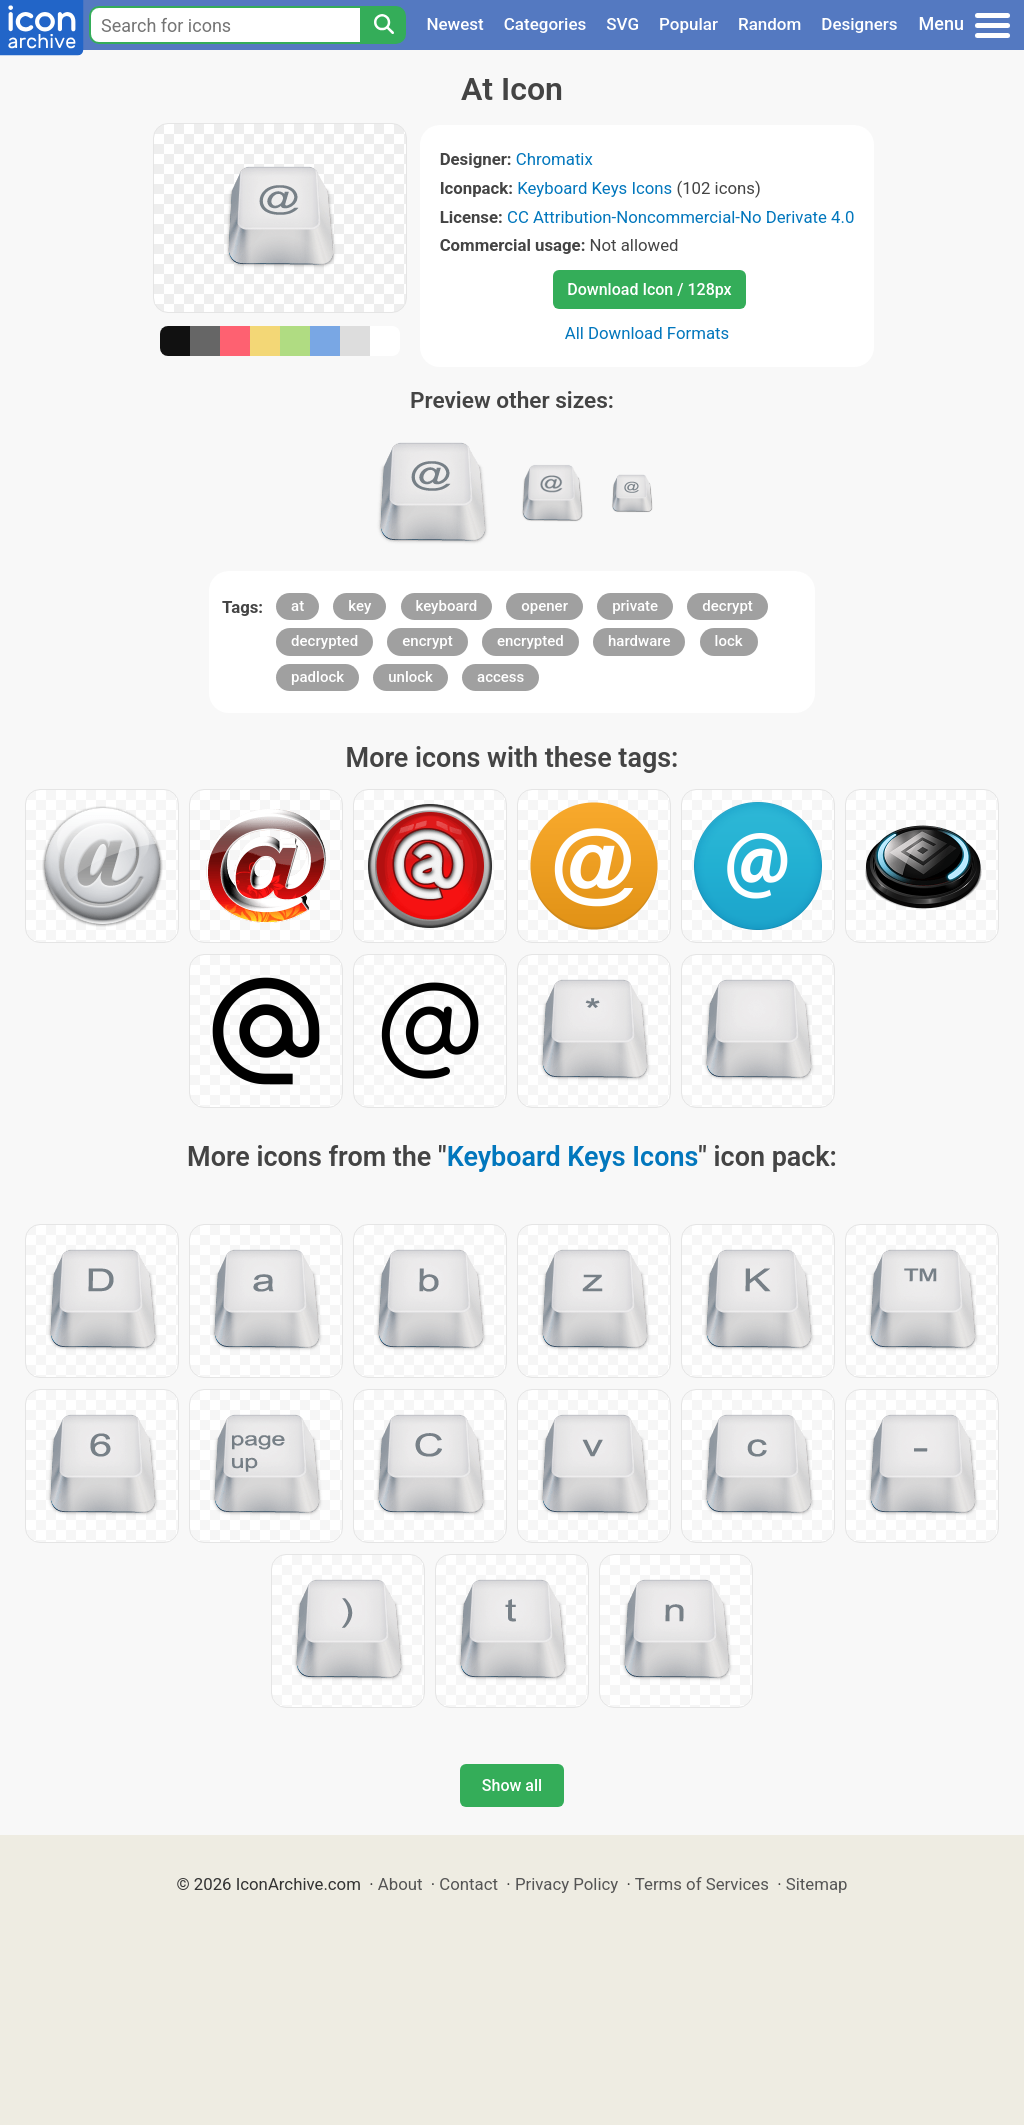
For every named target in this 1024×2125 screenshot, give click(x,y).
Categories (545, 24)
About (400, 1884)
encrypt (427, 641)
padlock (317, 677)
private (635, 606)
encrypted (530, 641)
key (359, 606)
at (297, 606)
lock (729, 641)
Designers (859, 24)
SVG (622, 24)
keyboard (447, 606)
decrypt (727, 606)
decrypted (324, 641)
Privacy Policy (566, 1884)
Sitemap (817, 1884)
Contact (468, 1884)
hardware (639, 641)
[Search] (383, 25)
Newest (454, 24)
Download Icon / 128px (649, 289)
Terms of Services (702, 1884)
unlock (410, 677)
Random (769, 24)
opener (544, 606)
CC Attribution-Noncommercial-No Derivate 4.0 (680, 217)
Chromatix (554, 159)
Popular (688, 24)
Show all (512, 1785)
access (500, 677)
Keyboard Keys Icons (594, 188)
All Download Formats (647, 333)
